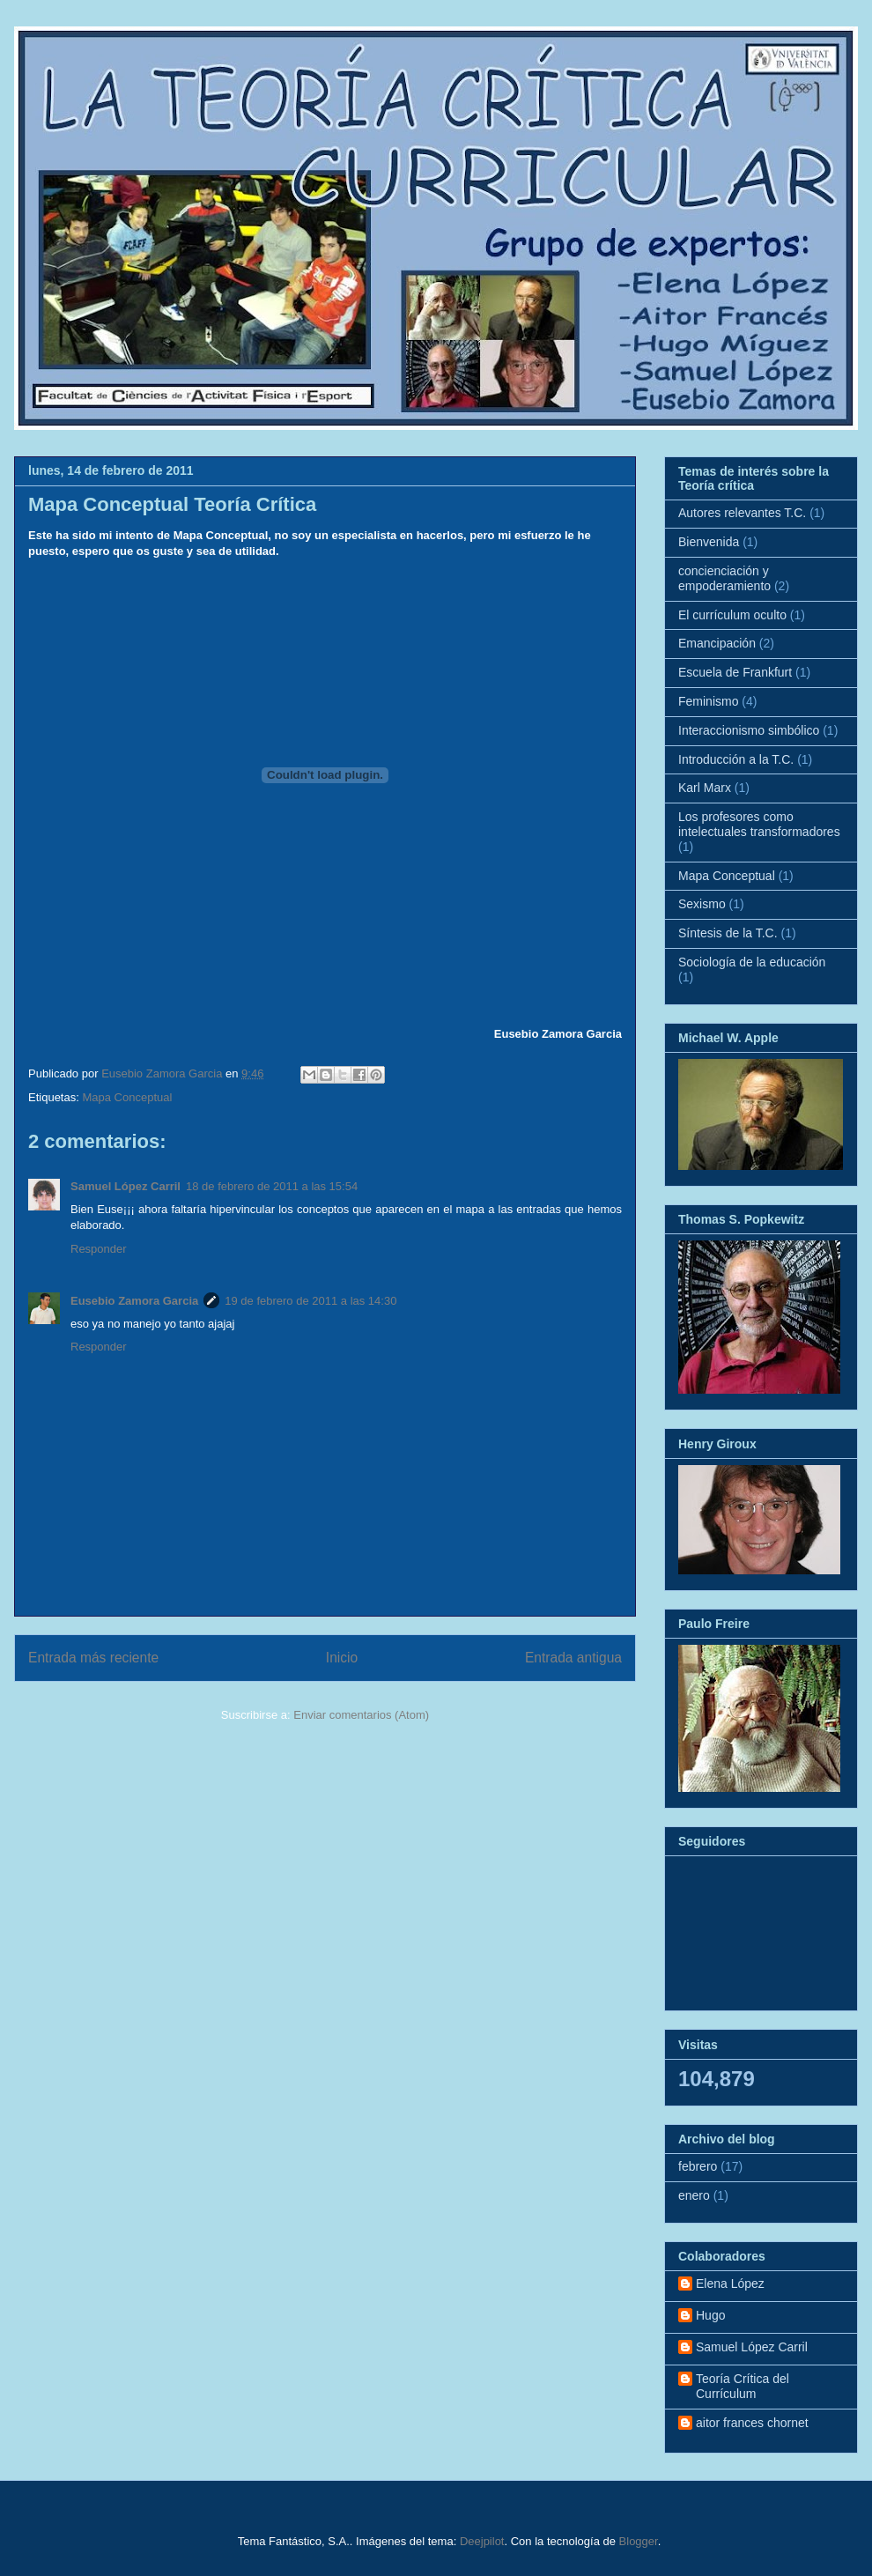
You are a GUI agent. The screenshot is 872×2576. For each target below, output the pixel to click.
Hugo (710, 2315)
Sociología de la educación (751, 962)
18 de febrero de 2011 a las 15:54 (272, 1186)
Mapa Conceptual (127, 1097)
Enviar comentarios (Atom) (361, 1714)
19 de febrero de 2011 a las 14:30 (310, 1300)
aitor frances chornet (752, 2423)
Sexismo (702, 904)
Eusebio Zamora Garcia (134, 1300)
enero (694, 2195)
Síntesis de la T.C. (728, 933)
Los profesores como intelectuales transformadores (759, 824)
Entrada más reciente (93, 1657)
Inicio (342, 1657)
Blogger (638, 2541)
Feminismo (708, 701)
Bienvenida (708, 542)
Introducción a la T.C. (736, 759)
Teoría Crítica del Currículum (742, 2386)
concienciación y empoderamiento (724, 578)
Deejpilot (482, 2541)
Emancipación (717, 643)
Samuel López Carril (125, 1186)
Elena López (730, 2283)
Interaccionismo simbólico (748, 730)
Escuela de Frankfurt (735, 672)
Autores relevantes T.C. (742, 513)
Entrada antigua (573, 1657)
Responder (98, 1248)
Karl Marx (704, 788)
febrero (697, 2166)
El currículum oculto (732, 615)
